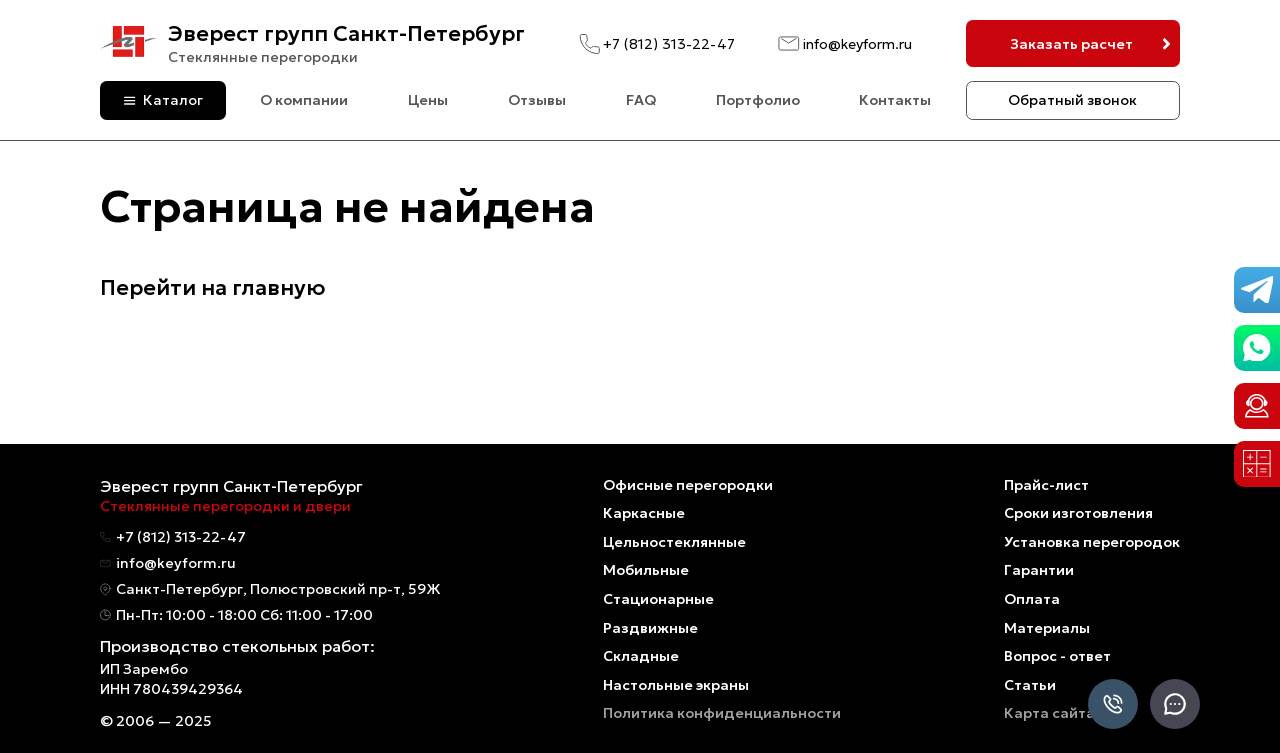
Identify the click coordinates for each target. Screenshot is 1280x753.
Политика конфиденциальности (722, 713)
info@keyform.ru (857, 44)
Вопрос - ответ (1057, 656)
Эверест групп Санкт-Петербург (346, 33)
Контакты (895, 100)
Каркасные (644, 513)
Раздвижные (650, 628)
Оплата (1032, 599)
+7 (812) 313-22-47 (669, 44)
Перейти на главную (212, 287)
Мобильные (646, 570)
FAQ (641, 100)
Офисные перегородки (688, 485)
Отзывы (537, 100)
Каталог (173, 100)
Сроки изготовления (1078, 513)
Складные (641, 656)
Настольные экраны (676, 685)
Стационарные (658, 599)
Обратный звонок (1072, 100)
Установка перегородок (1092, 542)
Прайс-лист (1046, 485)
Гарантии (1039, 570)
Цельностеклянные (674, 542)
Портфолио (758, 100)
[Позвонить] (1113, 706)
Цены (428, 100)
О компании (304, 100)
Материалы (1047, 628)
